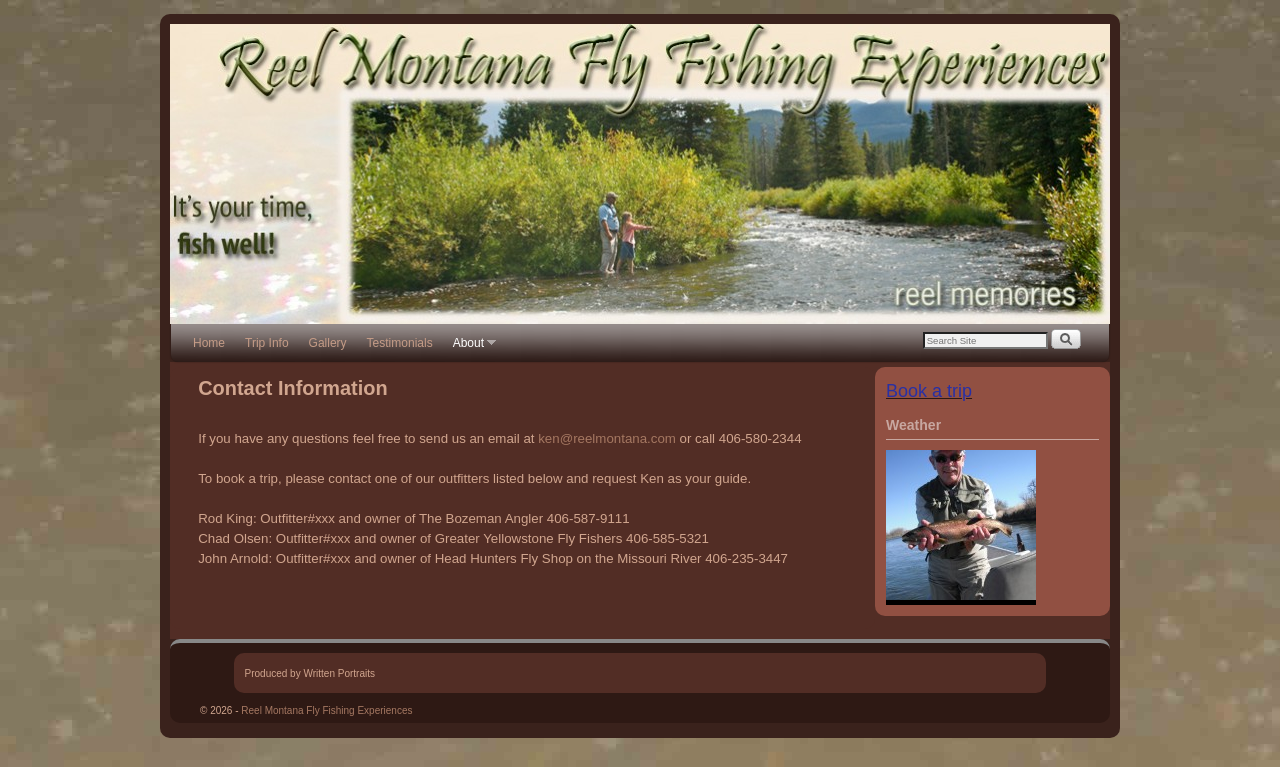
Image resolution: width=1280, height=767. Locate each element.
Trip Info (267, 343)
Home (209, 343)
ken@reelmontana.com (607, 438)
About (469, 349)
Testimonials (400, 343)
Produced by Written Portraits (310, 673)
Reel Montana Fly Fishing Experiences (326, 710)
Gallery (328, 343)
